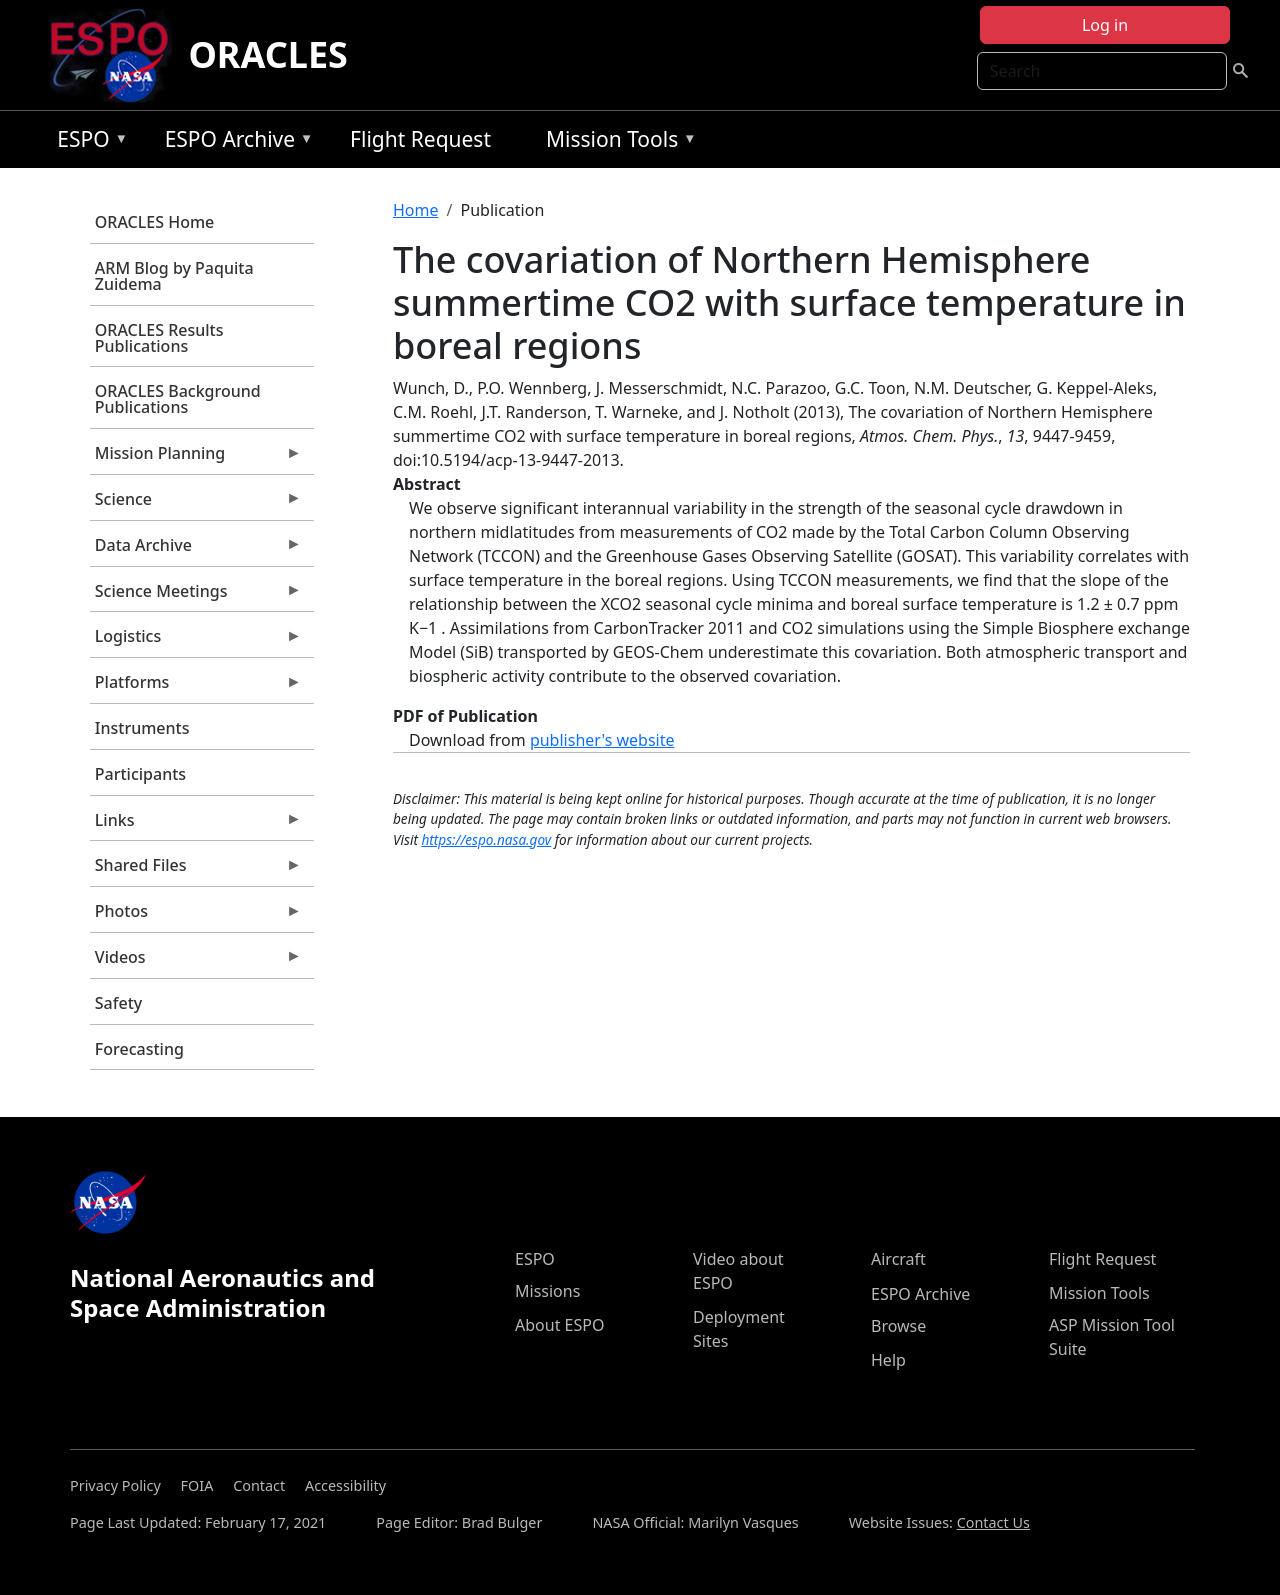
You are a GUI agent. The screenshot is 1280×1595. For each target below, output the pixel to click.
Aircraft (898, 1259)
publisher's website (602, 740)
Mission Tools (616, 142)
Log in (1105, 25)
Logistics (196, 641)
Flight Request (420, 139)
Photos (196, 916)
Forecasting (139, 1049)
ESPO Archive (234, 142)
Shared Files (196, 870)
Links (196, 825)
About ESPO (559, 1325)
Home (416, 210)
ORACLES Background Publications (178, 399)
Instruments (142, 728)
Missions (547, 1291)
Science (196, 504)
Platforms (196, 687)
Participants (140, 774)
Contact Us (993, 1522)
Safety (118, 1003)
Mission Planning (196, 458)
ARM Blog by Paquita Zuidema (174, 276)
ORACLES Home (154, 222)
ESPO (87, 142)
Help (888, 1360)
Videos (196, 962)
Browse (898, 1326)
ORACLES (268, 54)
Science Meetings (196, 596)
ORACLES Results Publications (159, 338)
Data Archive (196, 550)
